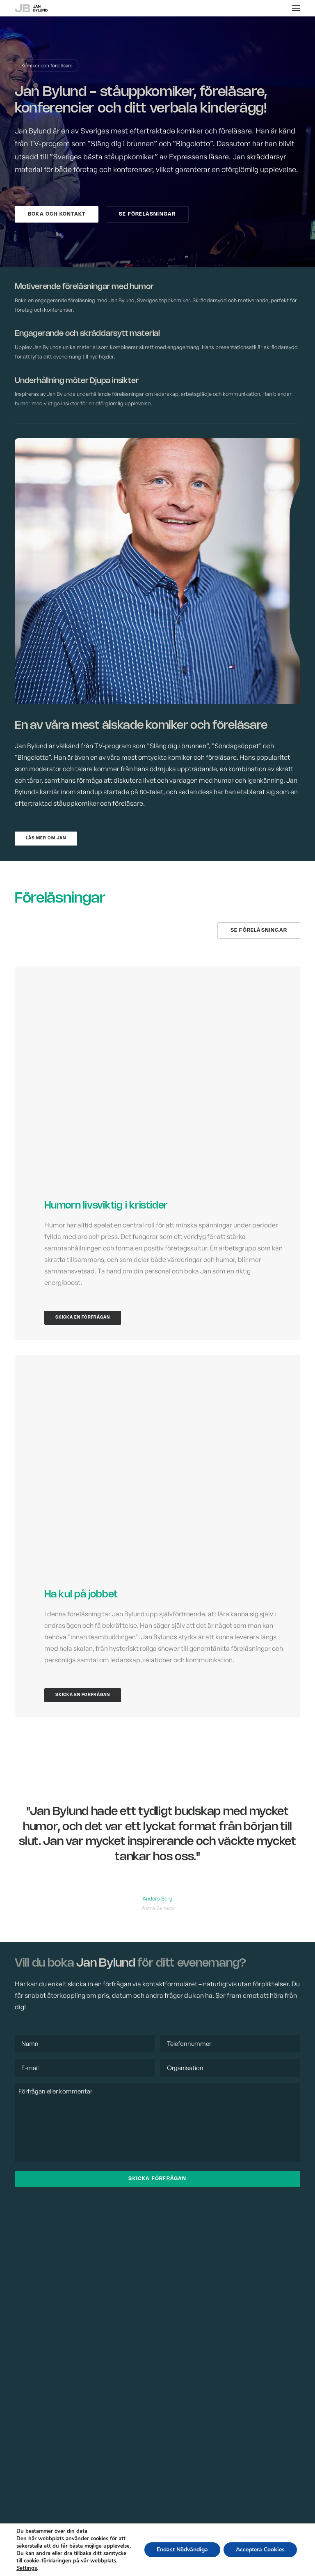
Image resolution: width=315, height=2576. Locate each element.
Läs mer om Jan (46, 838)
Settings (26, 2568)
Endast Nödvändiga (182, 2549)
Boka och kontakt (56, 214)
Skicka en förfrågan (82, 1317)
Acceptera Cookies (260, 2549)
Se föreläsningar (147, 214)
